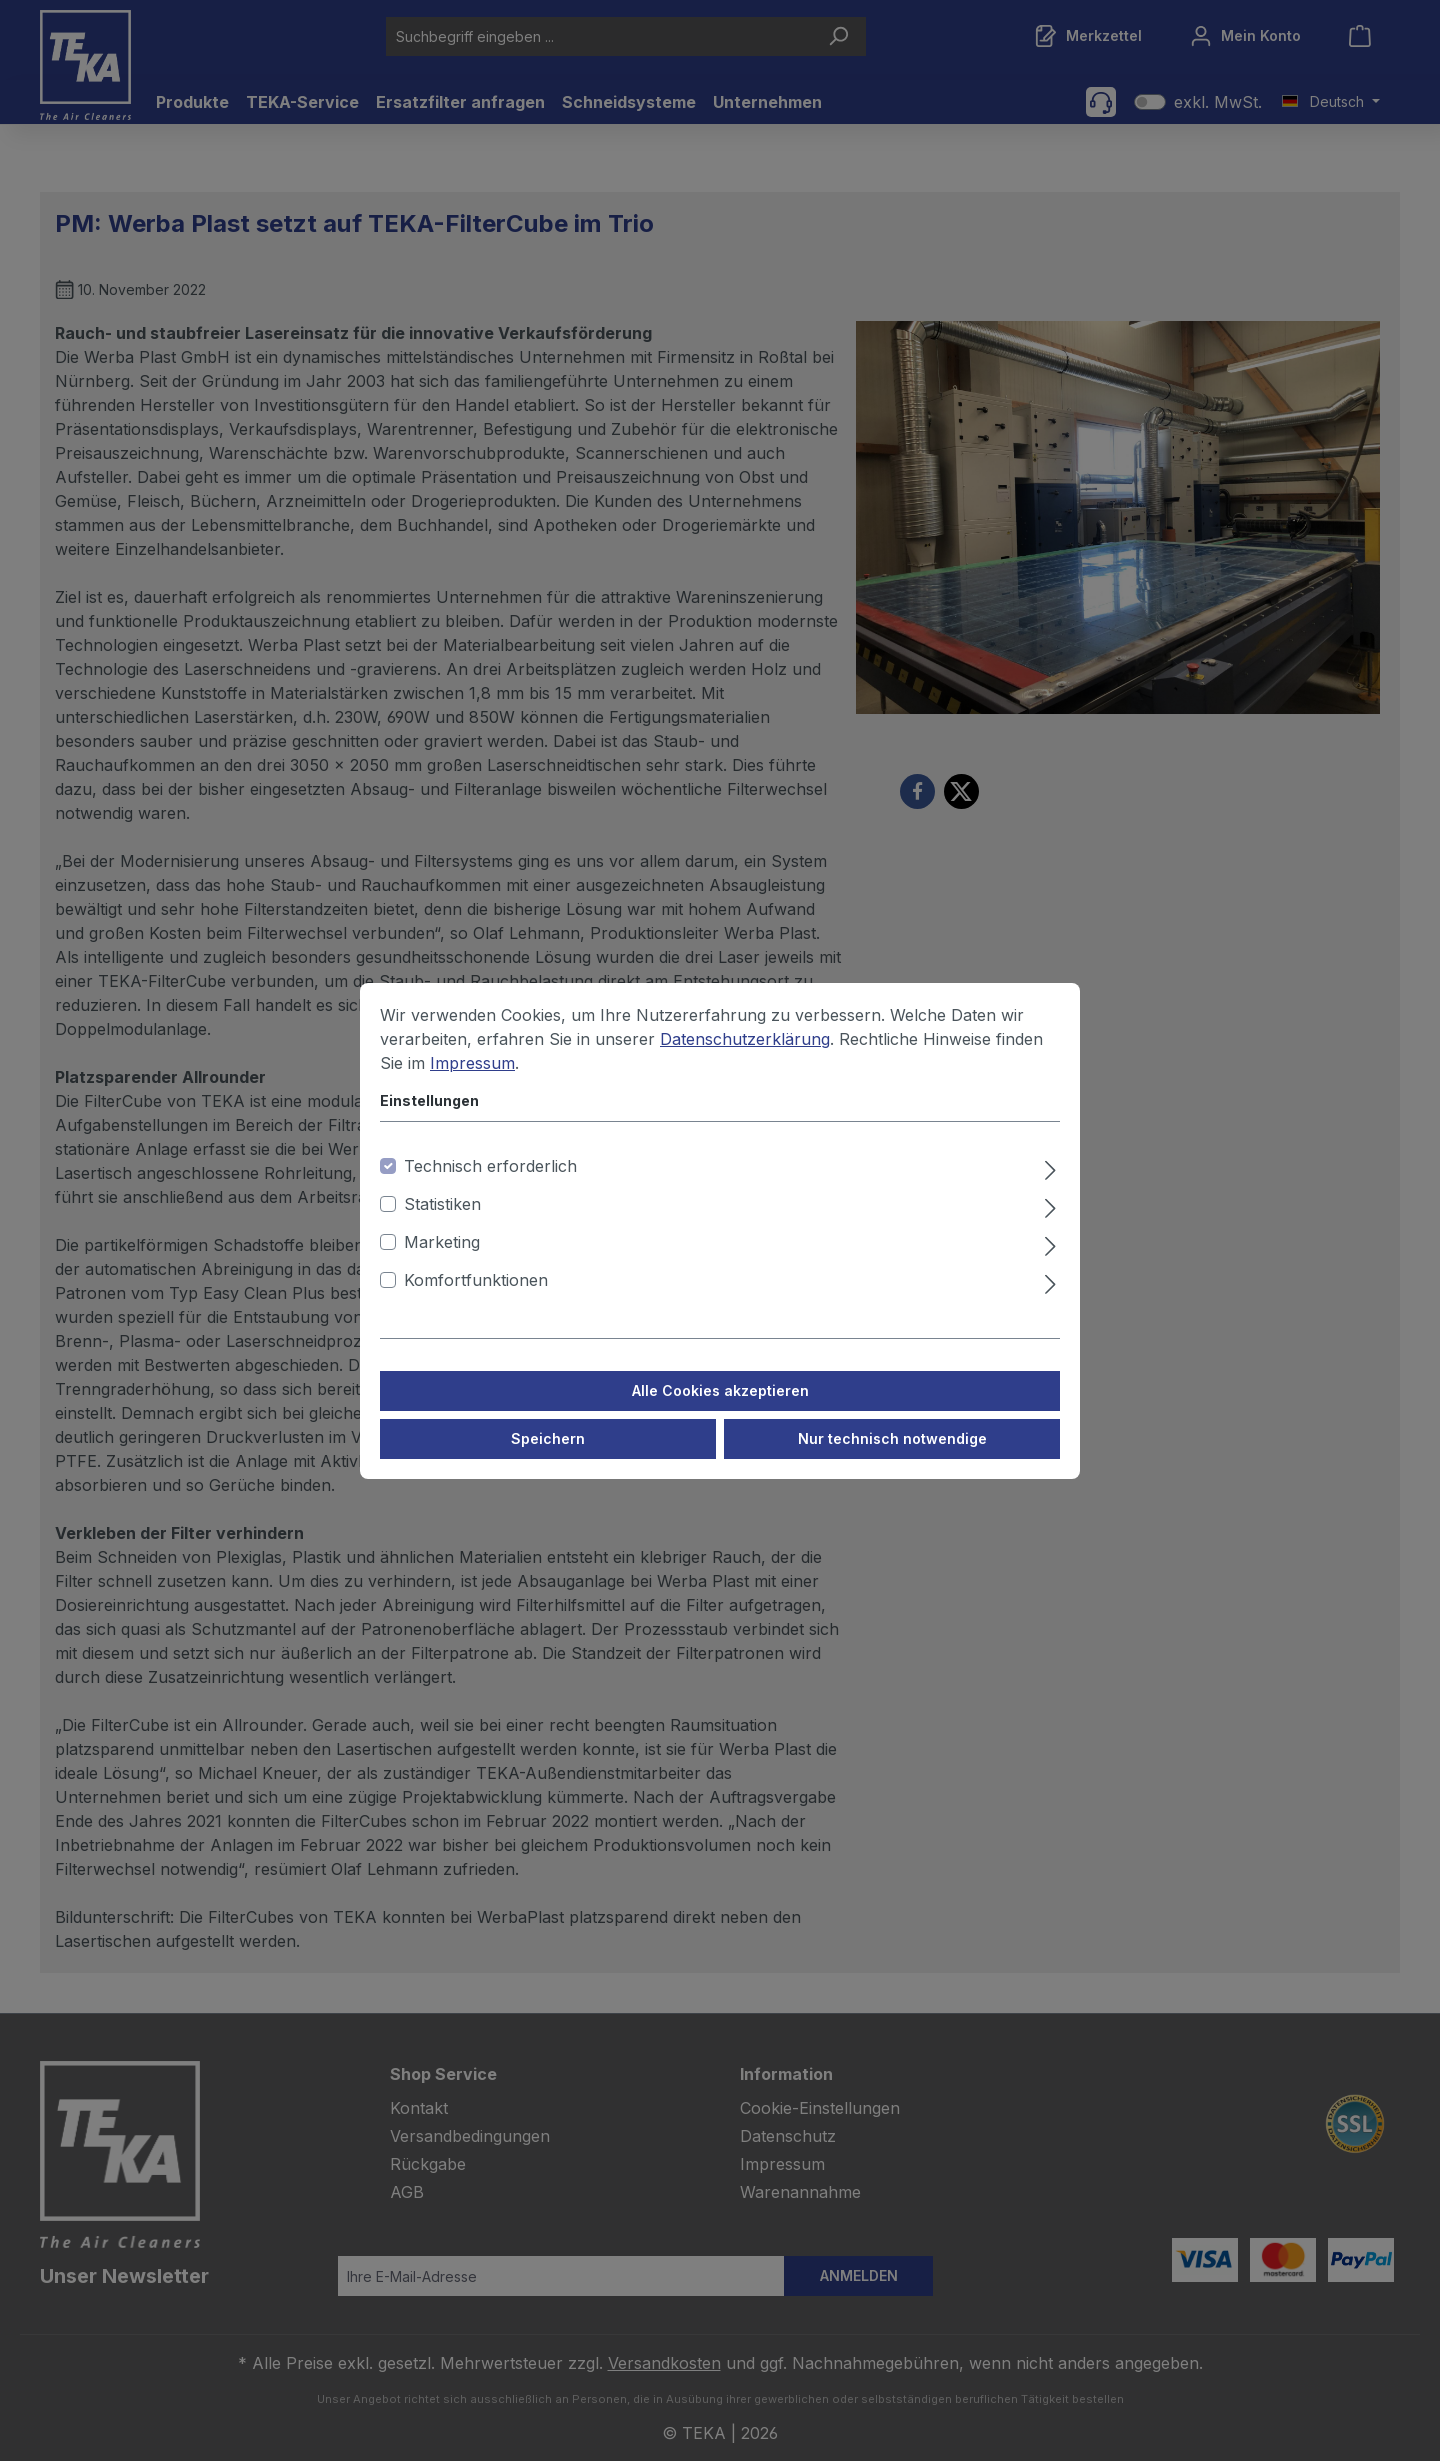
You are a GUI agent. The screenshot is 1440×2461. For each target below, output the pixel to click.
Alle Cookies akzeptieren (720, 1403)
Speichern (548, 1451)
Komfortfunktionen (476, 1293)
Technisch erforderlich (490, 1179)
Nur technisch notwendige (892, 1451)
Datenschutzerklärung (745, 1052)
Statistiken (442, 1217)
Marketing (442, 1255)
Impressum (472, 1076)
